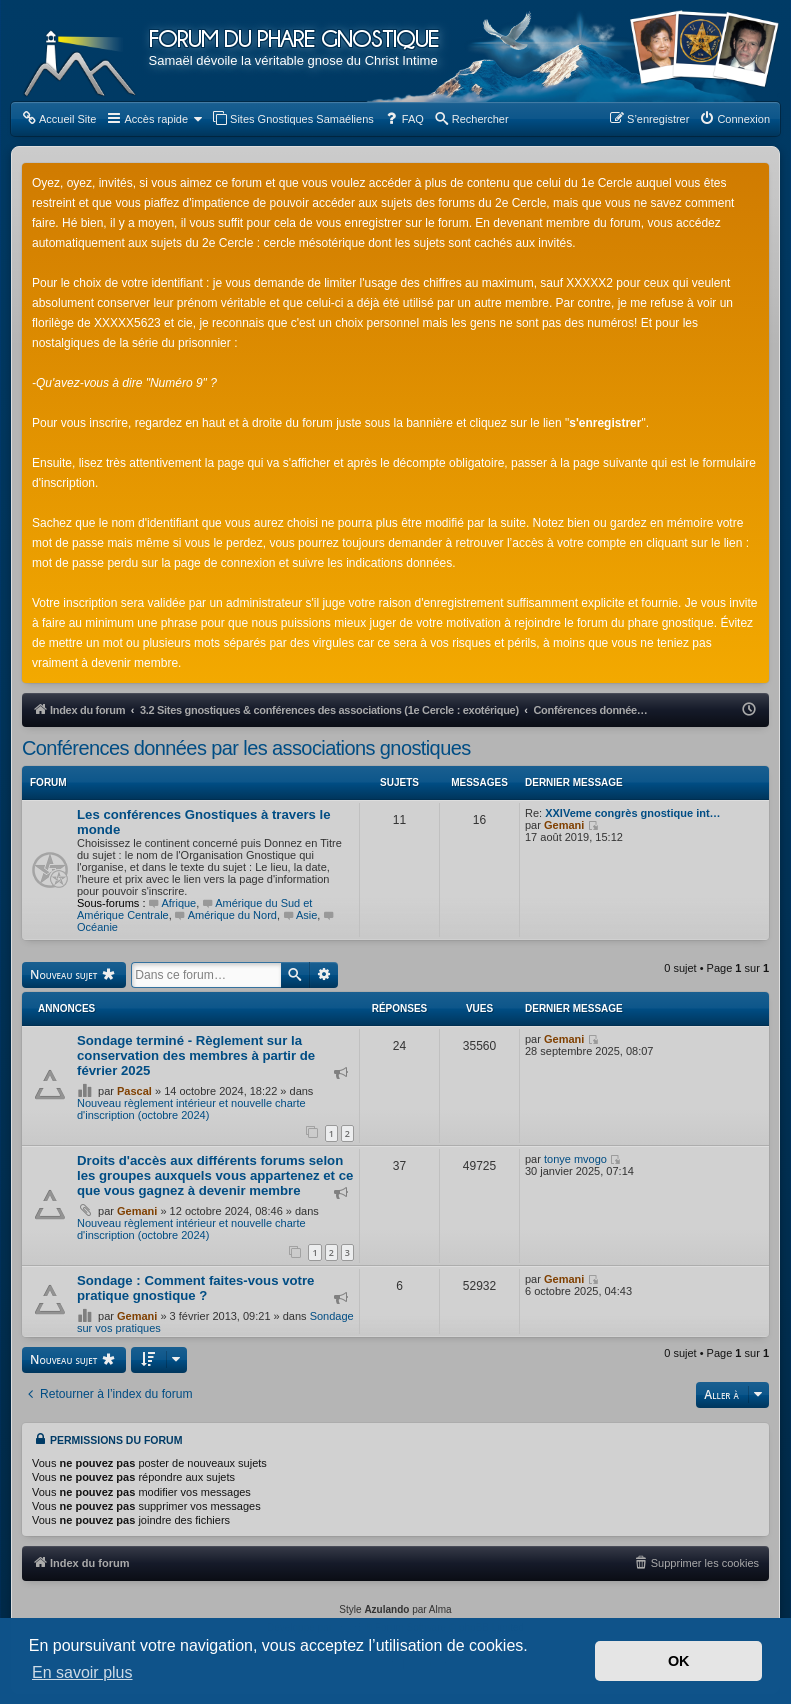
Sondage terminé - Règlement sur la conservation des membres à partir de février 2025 (196, 1055)
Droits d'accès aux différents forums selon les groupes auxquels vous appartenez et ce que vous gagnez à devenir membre (215, 1175)
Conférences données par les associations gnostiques (246, 748)
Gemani (564, 825)
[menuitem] (58, 119)
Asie (300, 915)
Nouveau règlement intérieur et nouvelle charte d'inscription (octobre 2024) (191, 1109)
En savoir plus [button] (82, 1672)
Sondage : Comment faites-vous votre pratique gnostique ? (195, 1288)
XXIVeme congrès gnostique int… (632, 813)
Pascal (134, 1091)
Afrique (173, 903)
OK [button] (679, 1661)
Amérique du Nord (226, 915)
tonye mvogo (575, 1159)
